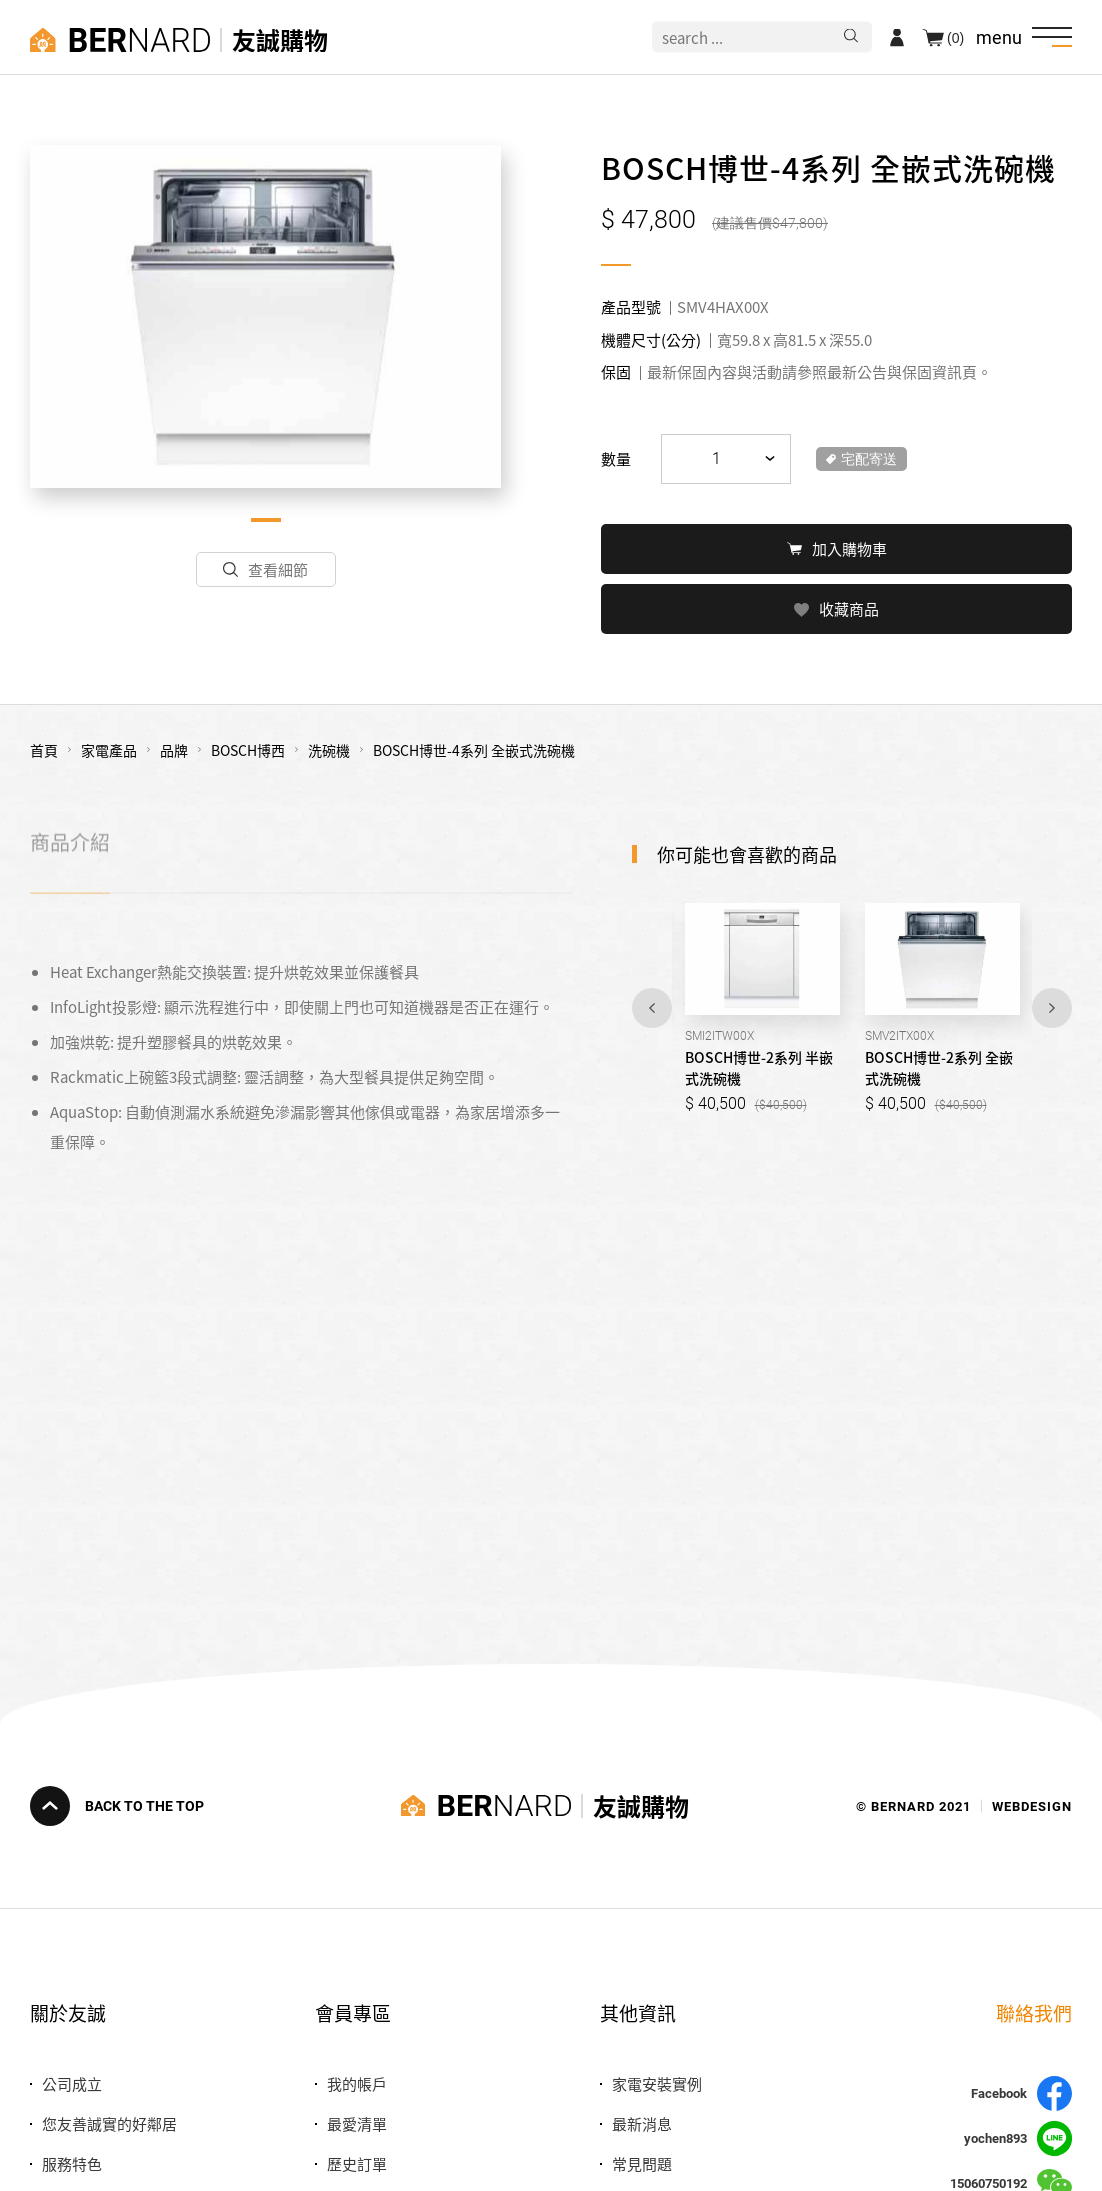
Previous (652, 1006)
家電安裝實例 (657, 2083)
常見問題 (642, 2163)
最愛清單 (357, 2123)
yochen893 (1018, 2138)
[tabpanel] (265, 316)
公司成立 (72, 2083)
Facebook (1021, 2093)
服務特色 (72, 2163)
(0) (955, 37)
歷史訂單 (357, 2163)
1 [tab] (266, 520)
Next (1052, 1006)
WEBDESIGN (1032, 1805)
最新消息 (642, 2123)
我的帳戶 (357, 2083)
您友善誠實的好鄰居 (109, 2123)
